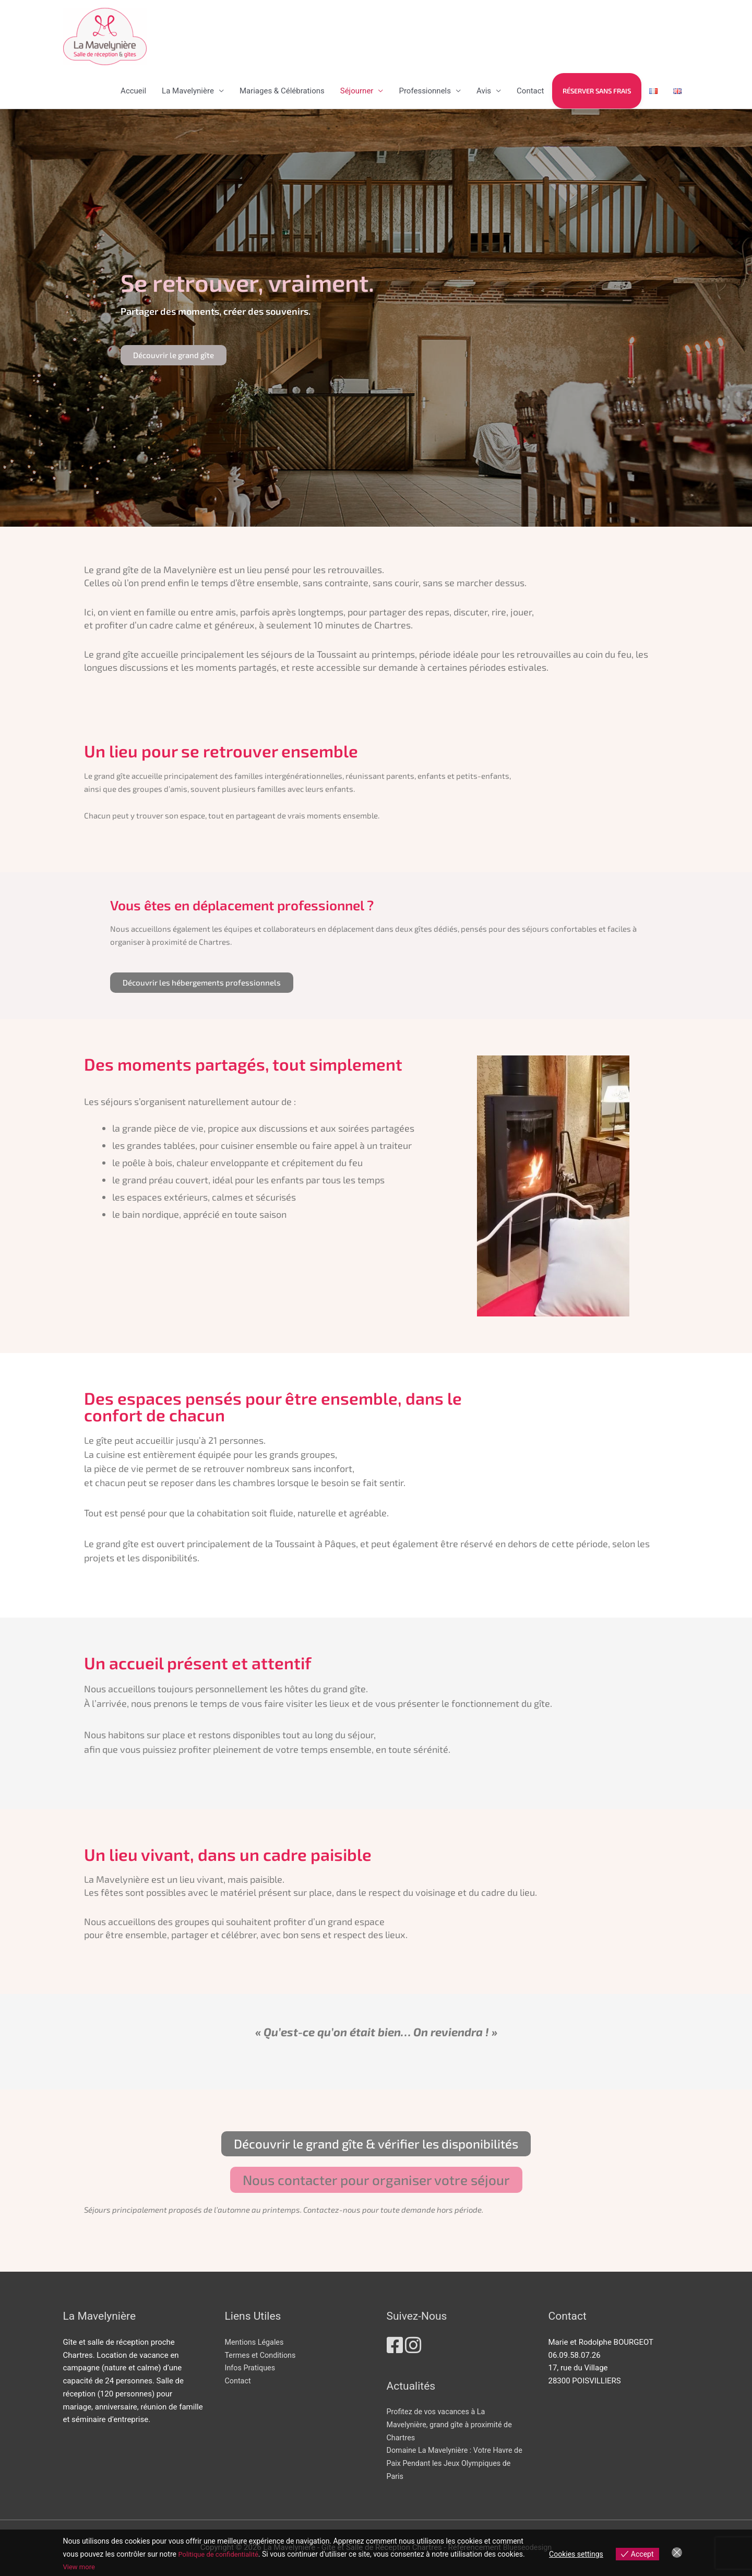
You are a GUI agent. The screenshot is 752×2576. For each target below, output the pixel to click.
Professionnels (425, 91)
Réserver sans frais (597, 91)
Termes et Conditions (262, 2355)
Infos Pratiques (251, 2367)
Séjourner (357, 91)
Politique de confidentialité (221, 2554)
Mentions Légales (256, 2342)
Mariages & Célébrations (282, 91)
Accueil (133, 91)
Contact (530, 91)
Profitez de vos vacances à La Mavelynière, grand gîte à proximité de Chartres (452, 2424)
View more (80, 2566)
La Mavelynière (188, 91)
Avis (483, 91)
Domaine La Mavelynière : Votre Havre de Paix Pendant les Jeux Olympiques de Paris (457, 2463)
